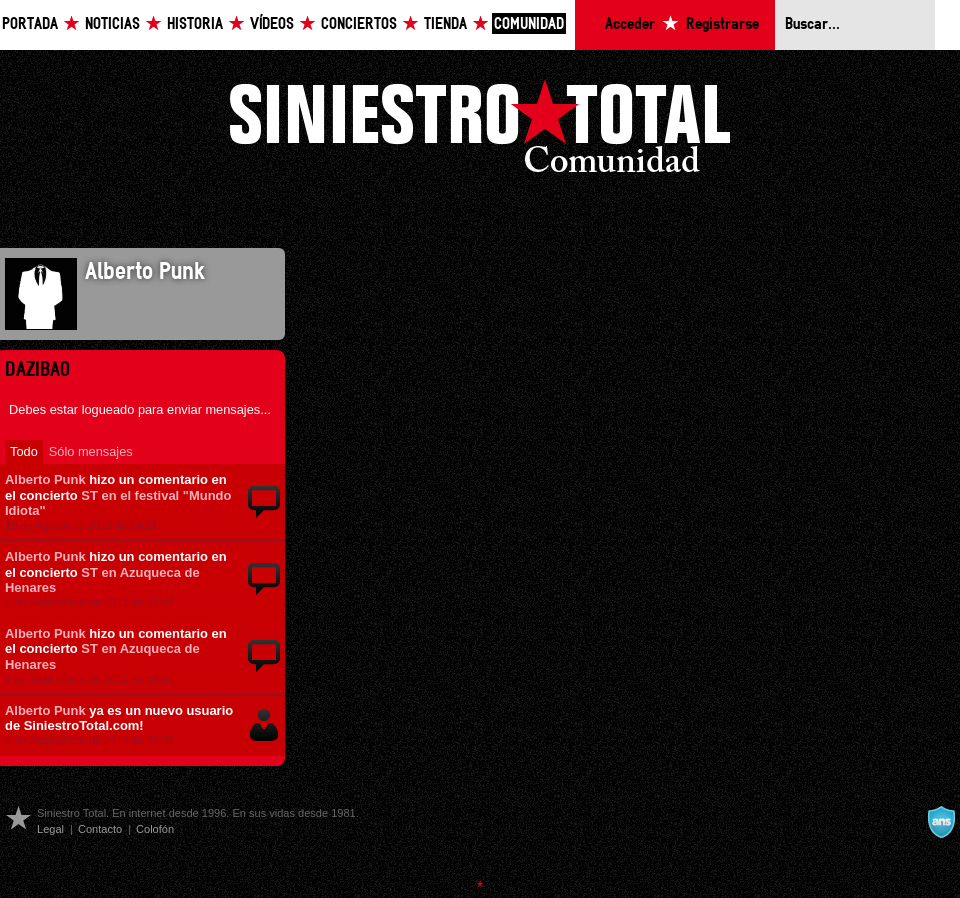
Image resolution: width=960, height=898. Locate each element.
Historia (195, 24)
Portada (30, 24)
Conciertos (359, 24)
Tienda (445, 24)
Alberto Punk (45, 479)
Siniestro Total (480, 131)
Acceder (630, 24)
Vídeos (272, 24)
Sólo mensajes (91, 451)
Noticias (112, 24)
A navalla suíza (941, 822)
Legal (50, 829)
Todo (24, 451)
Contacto (100, 829)
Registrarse (722, 24)
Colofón (155, 829)
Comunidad (529, 24)
